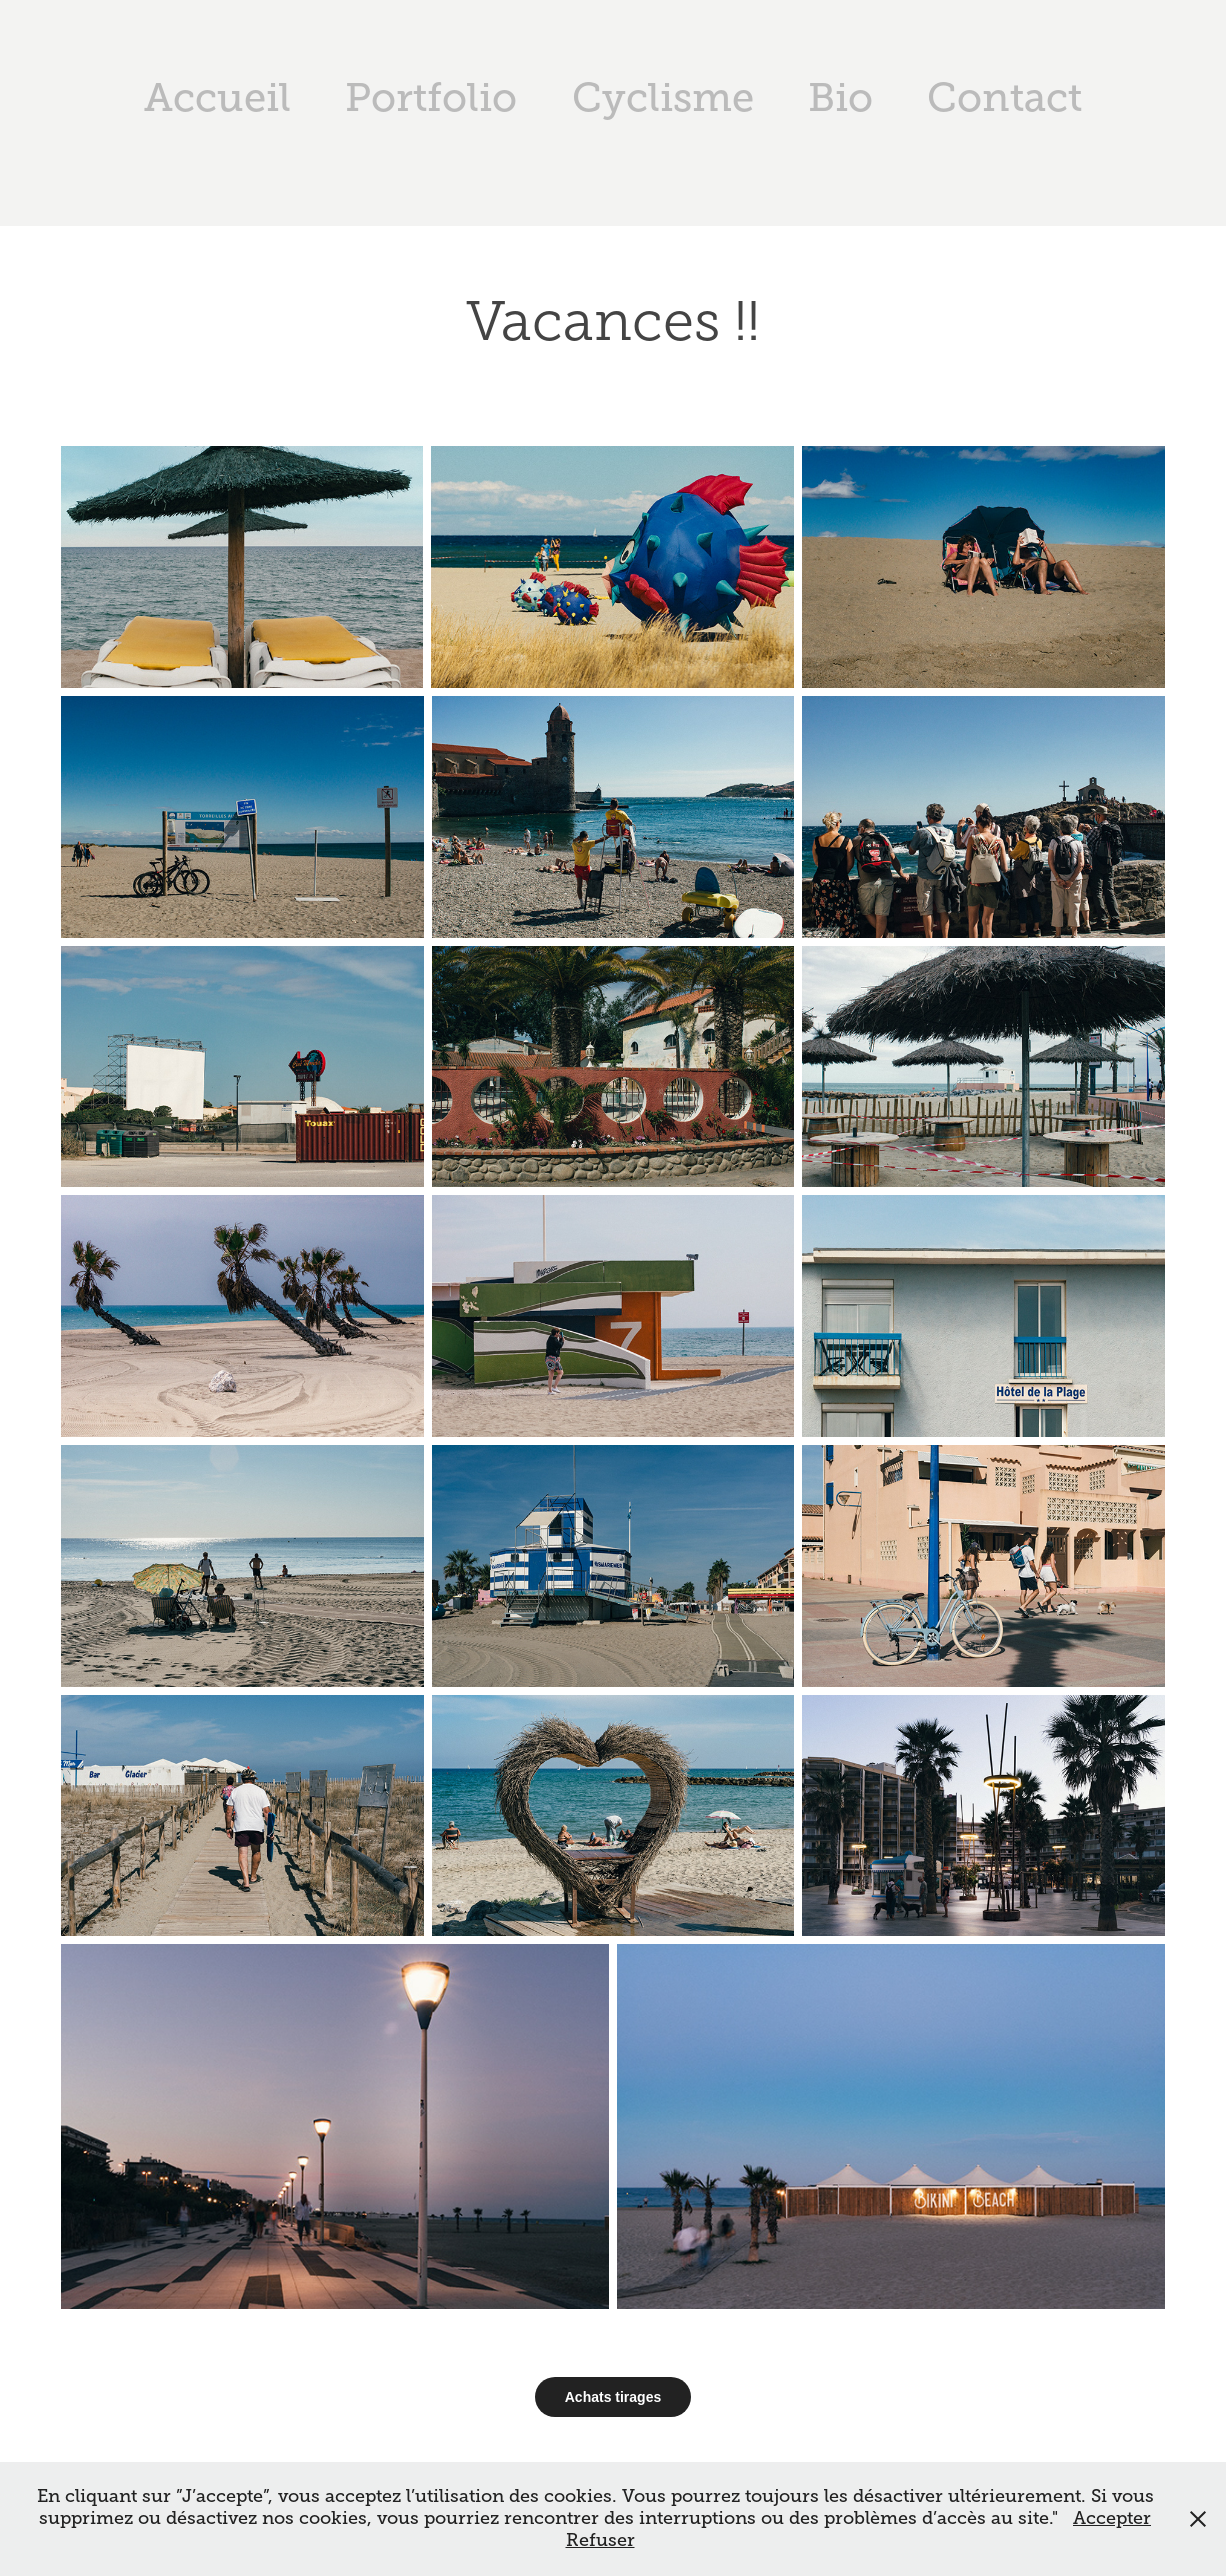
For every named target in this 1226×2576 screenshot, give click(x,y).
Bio (840, 97)
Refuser (600, 2540)
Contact (1004, 97)
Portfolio (431, 97)
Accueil (217, 97)
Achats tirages (613, 2397)
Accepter (1112, 2518)
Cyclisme (663, 97)
